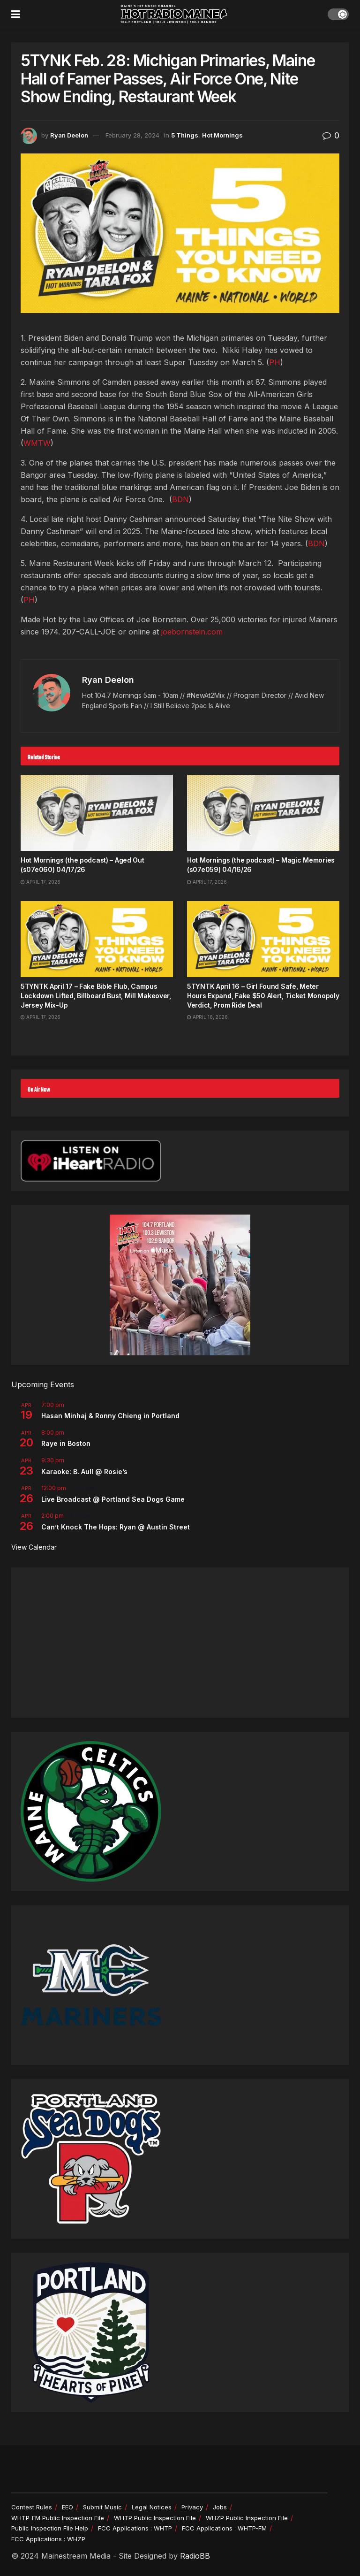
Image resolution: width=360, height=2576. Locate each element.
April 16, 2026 (207, 1017)
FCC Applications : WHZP (48, 2539)
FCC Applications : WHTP (135, 2528)
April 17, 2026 (40, 882)
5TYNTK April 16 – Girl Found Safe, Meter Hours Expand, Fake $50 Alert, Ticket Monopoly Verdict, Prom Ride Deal (263, 995)
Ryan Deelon (69, 135)
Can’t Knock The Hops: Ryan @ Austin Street (115, 1527)
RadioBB (195, 2556)
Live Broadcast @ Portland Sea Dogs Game (113, 1499)
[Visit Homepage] (174, 14)
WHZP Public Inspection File (247, 2518)
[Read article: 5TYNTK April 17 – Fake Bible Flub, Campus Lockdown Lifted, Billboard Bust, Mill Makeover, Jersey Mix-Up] (97, 939)
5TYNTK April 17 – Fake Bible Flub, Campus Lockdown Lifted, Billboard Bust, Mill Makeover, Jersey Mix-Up (96, 995)
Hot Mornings (222, 135)
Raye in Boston (65, 1443)
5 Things (184, 135)
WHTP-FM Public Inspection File (57, 2518)
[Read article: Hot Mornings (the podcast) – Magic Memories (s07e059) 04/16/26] (263, 813)
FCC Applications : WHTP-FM (224, 2528)
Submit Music (102, 2507)
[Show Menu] (15, 14)
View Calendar (34, 1547)
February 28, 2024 (132, 135)
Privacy (192, 2507)
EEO (67, 2507)
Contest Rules (31, 2507)
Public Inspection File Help (49, 2528)
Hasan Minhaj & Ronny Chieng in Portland (110, 1416)
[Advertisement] (180, 1642)
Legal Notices (152, 2507)
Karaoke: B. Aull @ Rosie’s (84, 1471)
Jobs (220, 2507)
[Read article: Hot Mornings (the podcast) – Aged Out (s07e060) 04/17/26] (97, 813)
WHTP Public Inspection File (155, 2518)
